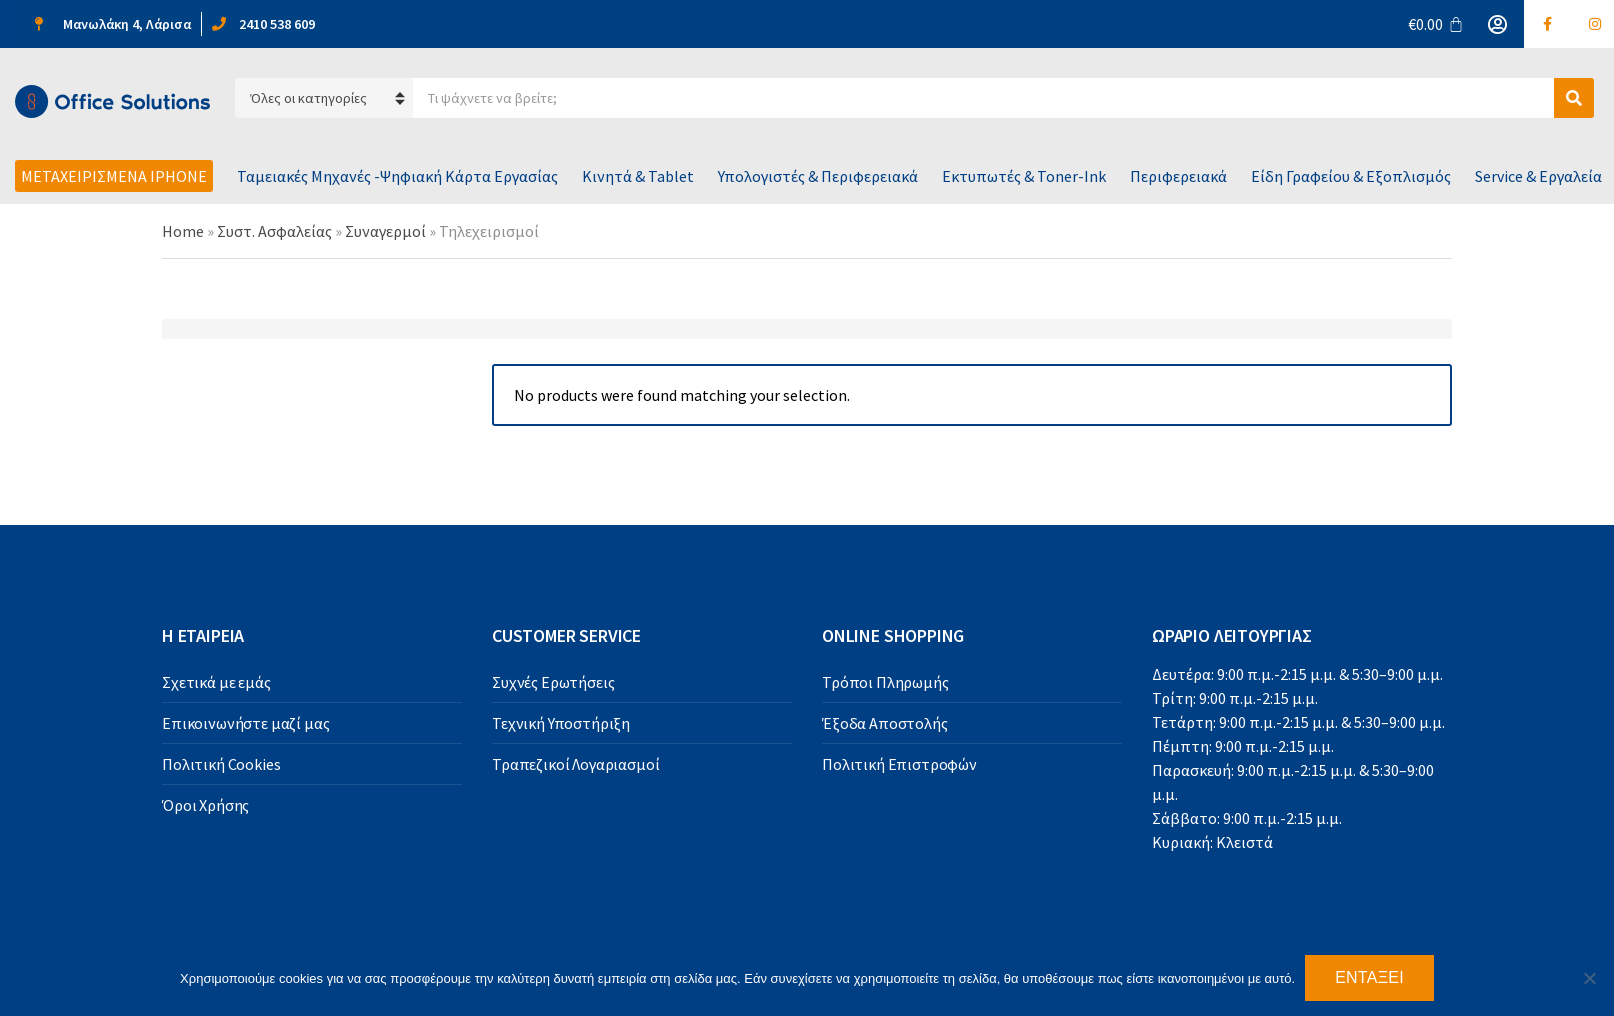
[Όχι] (1589, 978)
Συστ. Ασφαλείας (274, 231)
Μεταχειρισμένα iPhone (114, 176)
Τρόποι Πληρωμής (885, 682)
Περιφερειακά (1178, 176)
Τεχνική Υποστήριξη (561, 723)
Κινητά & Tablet (638, 176)
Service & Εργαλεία (1538, 176)
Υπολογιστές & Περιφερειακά (818, 176)
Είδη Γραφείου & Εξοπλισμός (1351, 176)
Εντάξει (1369, 977)
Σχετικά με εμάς (216, 682)
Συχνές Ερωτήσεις (553, 682)
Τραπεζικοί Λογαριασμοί (575, 764)
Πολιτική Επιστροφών (899, 764)
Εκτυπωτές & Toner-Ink (1024, 176)
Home (183, 231)
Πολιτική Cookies (221, 764)
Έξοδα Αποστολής (885, 723)
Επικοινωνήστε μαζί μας (245, 723)
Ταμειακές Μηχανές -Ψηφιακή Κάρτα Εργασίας (397, 176)
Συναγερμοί (385, 231)
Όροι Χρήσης (205, 805)
